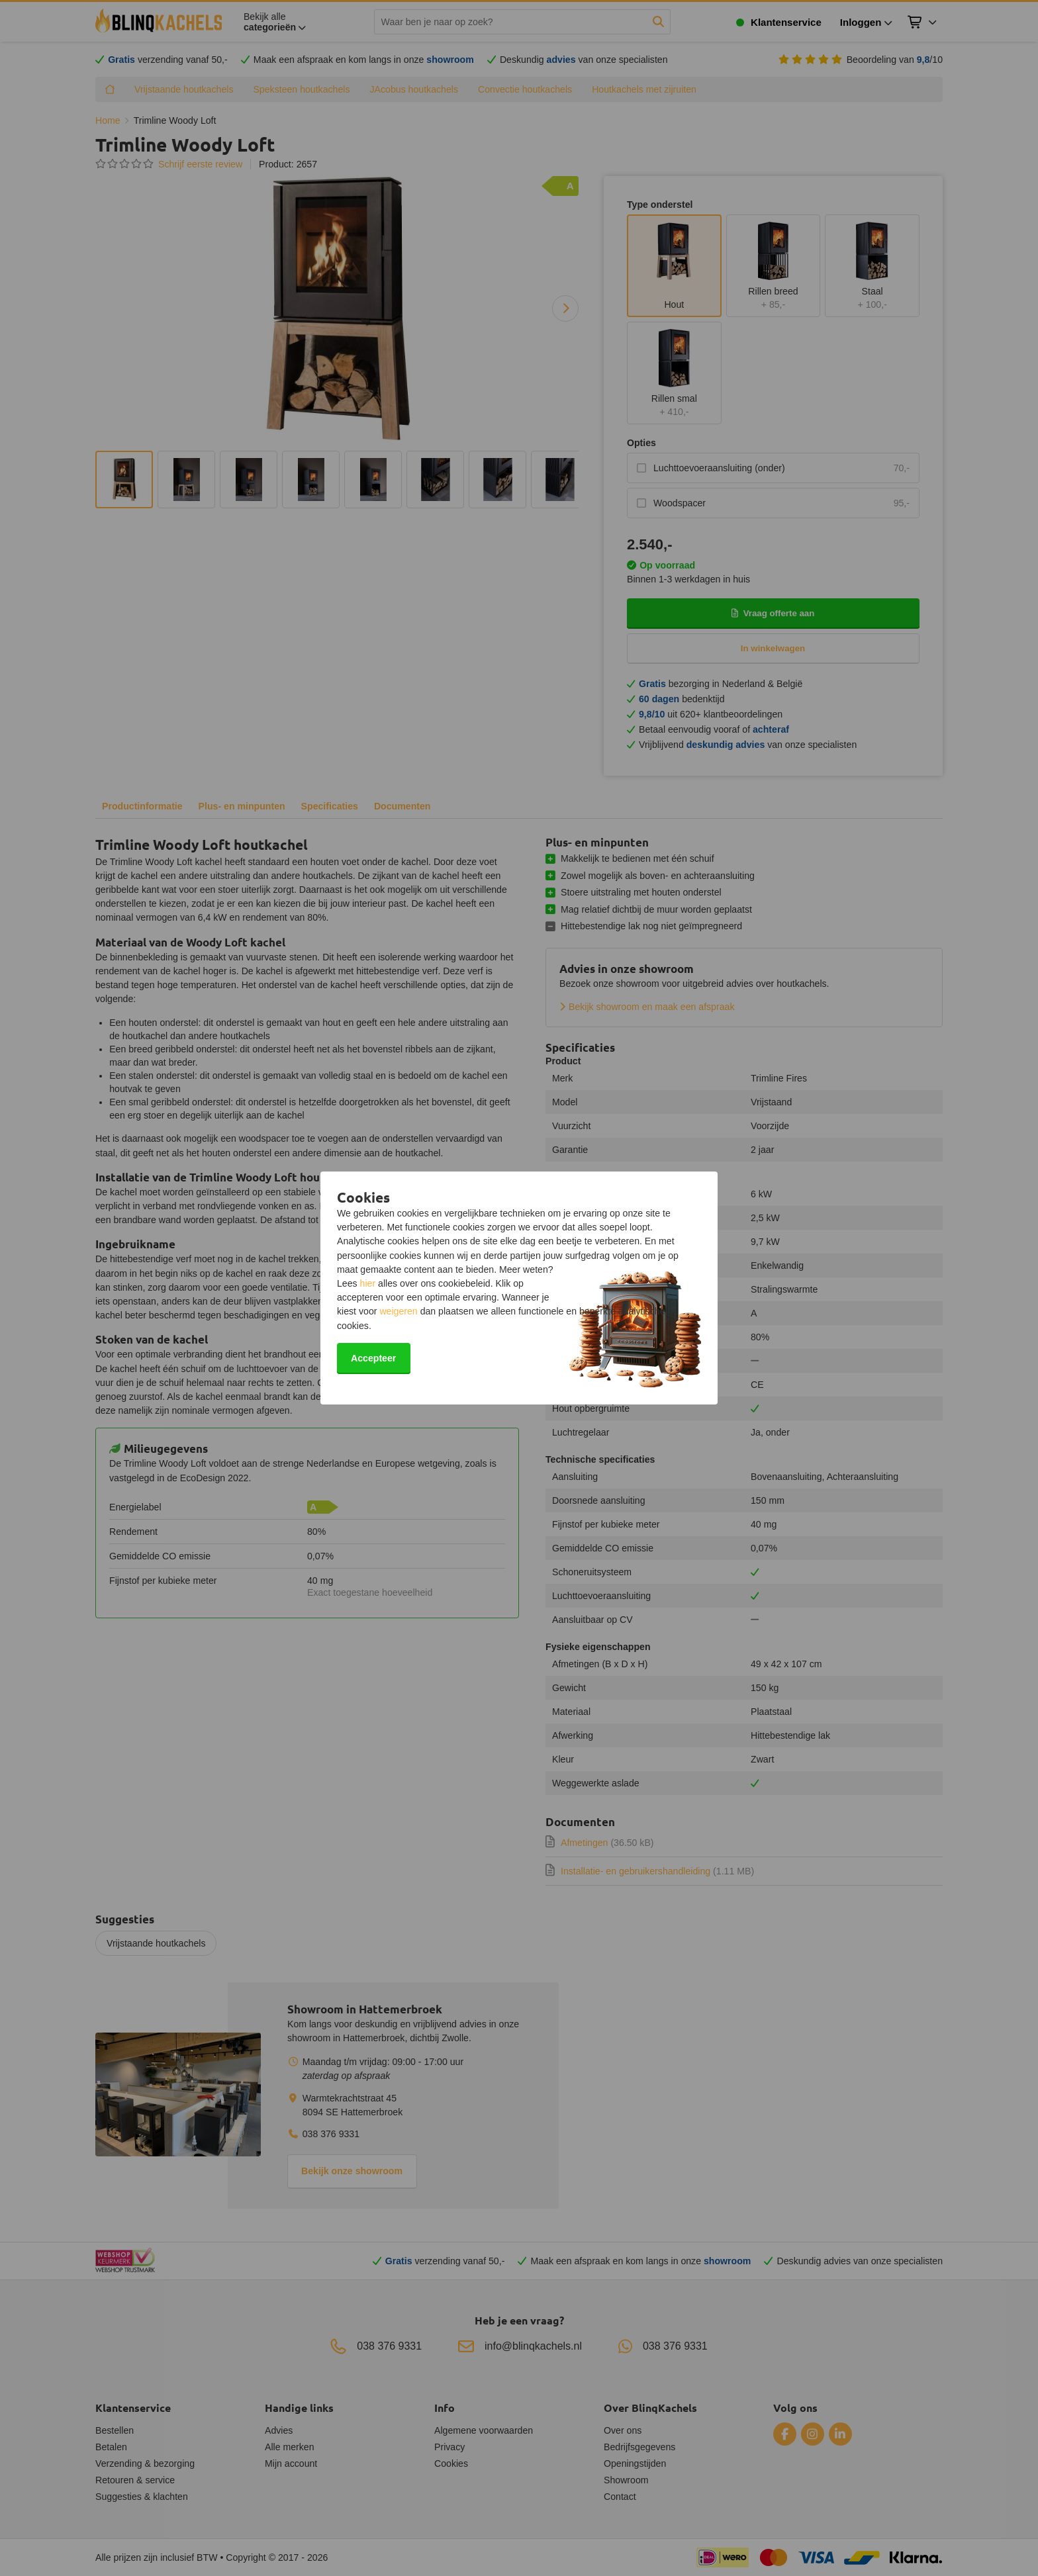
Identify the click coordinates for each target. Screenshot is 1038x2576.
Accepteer (373, 1358)
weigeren (398, 1311)
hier (368, 1283)
